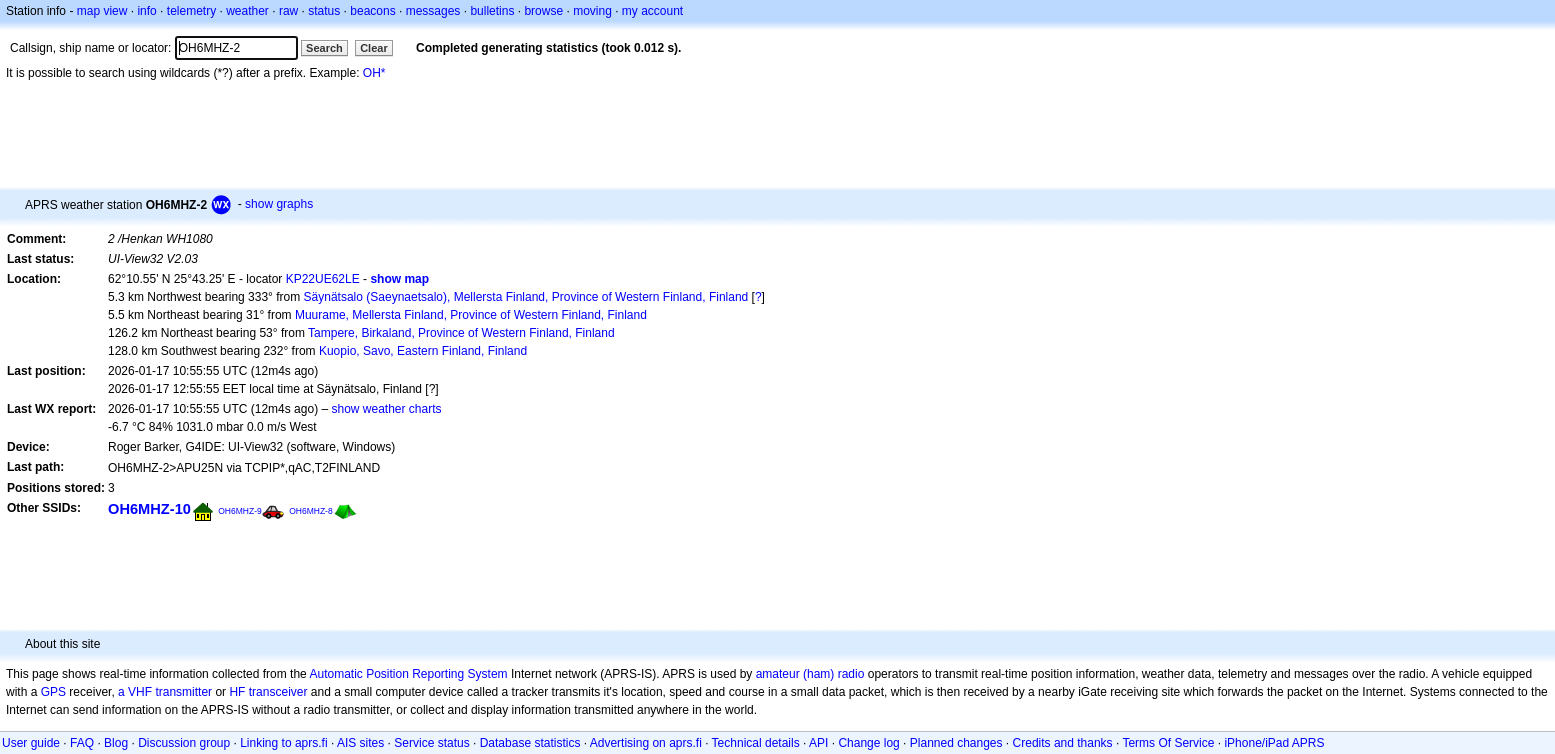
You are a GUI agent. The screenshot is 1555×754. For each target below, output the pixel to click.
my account (652, 11)
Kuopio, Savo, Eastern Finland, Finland (423, 351)
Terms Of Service (1168, 743)
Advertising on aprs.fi (646, 743)
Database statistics (530, 743)
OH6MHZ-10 (149, 509)
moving (592, 11)
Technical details (756, 743)
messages (433, 11)
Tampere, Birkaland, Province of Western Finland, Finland (461, 333)
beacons (372, 11)
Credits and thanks (1063, 743)
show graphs (279, 204)
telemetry (191, 11)
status (324, 11)
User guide (31, 743)
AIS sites (360, 743)
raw (288, 11)
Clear (374, 48)
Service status (431, 743)
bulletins (492, 11)
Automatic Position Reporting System (408, 674)
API (818, 743)
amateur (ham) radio (810, 674)
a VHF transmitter (165, 692)
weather (247, 11)
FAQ (82, 743)
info (146, 11)
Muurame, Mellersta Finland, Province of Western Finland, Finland (471, 315)
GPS (53, 692)
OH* (374, 73)
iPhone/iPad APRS (1274, 743)
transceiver (278, 692)
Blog (116, 743)
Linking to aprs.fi (283, 743)
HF (237, 692)
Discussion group (184, 743)
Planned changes (956, 743)
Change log (868, 743)
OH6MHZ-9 (240, 511)
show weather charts (386, 409)
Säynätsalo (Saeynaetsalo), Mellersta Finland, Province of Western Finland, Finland (526, 297)
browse (543, 11)
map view (102, 11)
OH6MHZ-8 (311, 511)
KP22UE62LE (323, 279)
